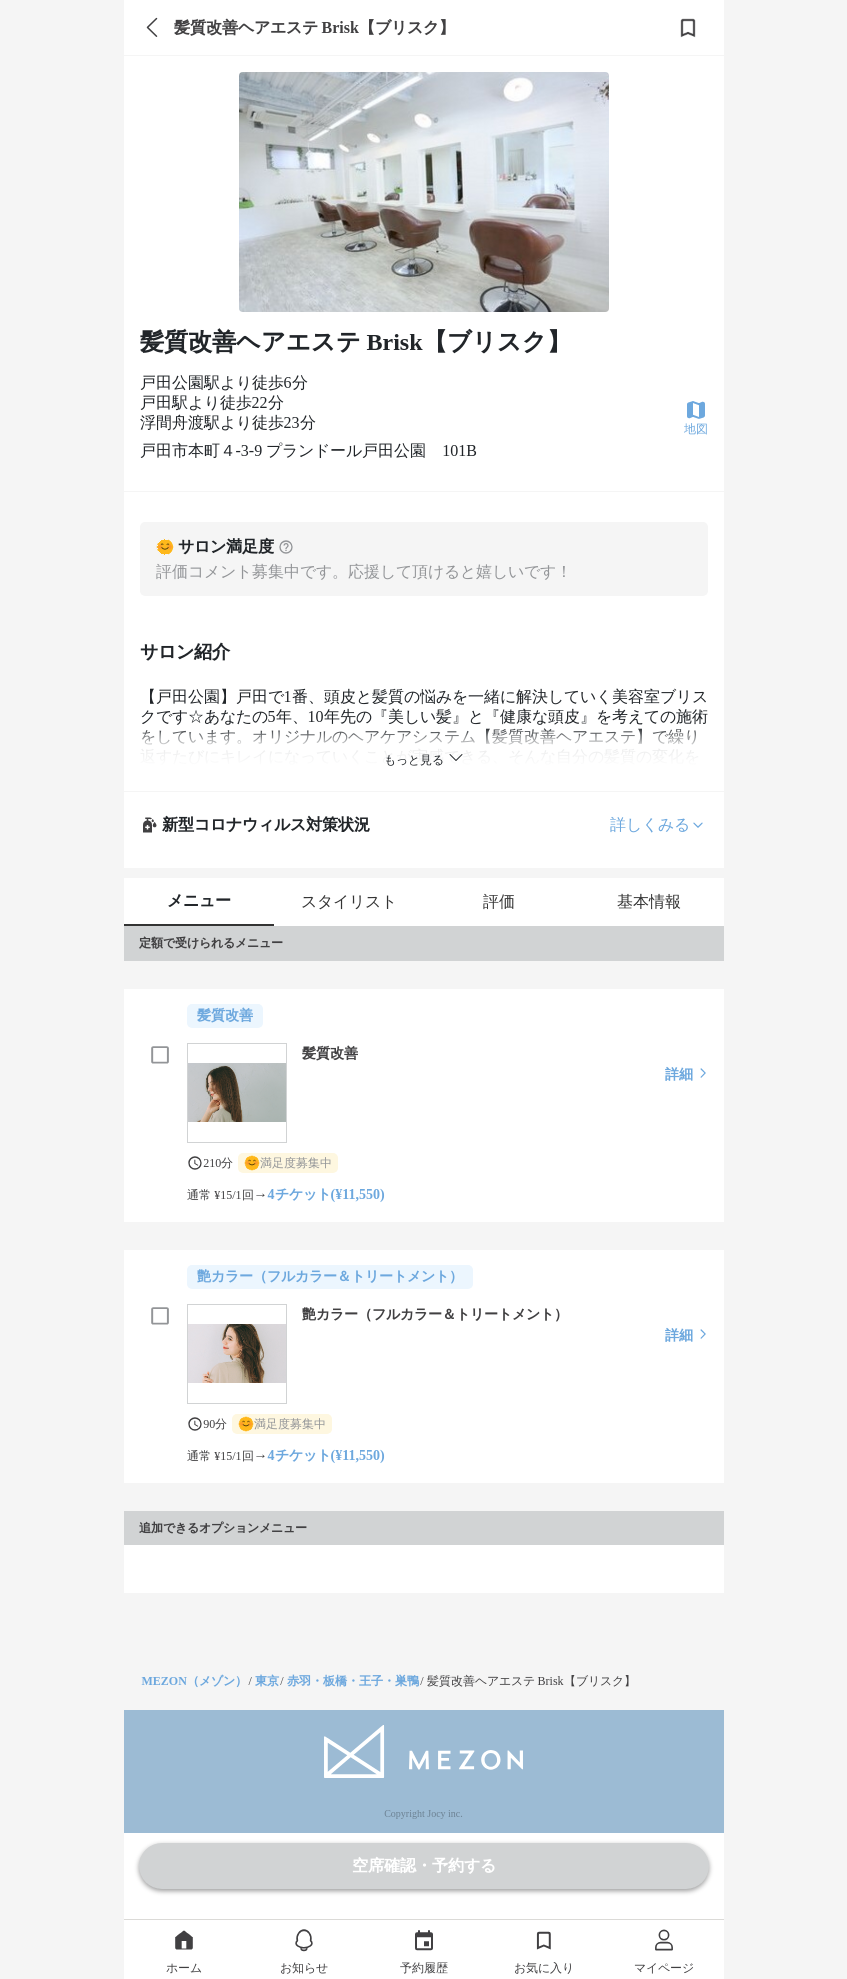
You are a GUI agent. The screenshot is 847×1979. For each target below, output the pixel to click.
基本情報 (649, 901)
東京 (267, 1681)
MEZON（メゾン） (194, 1681)
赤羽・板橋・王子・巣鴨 (353, 1681)
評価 (499, 901)
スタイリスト (349, 901)
